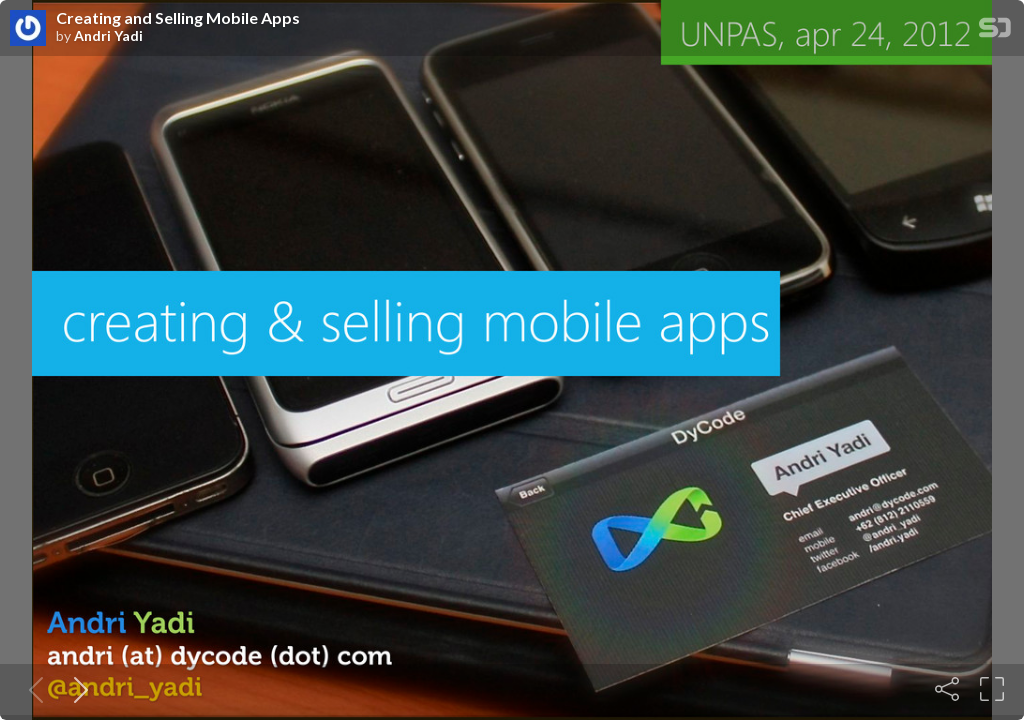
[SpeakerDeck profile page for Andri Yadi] (28, 29)
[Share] (947, 689)
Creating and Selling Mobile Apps (178, 18)
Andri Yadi (108, 36)
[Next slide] (77, 689)
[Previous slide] (32, 689)
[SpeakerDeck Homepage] (995, 31)
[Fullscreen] (992, 689)
